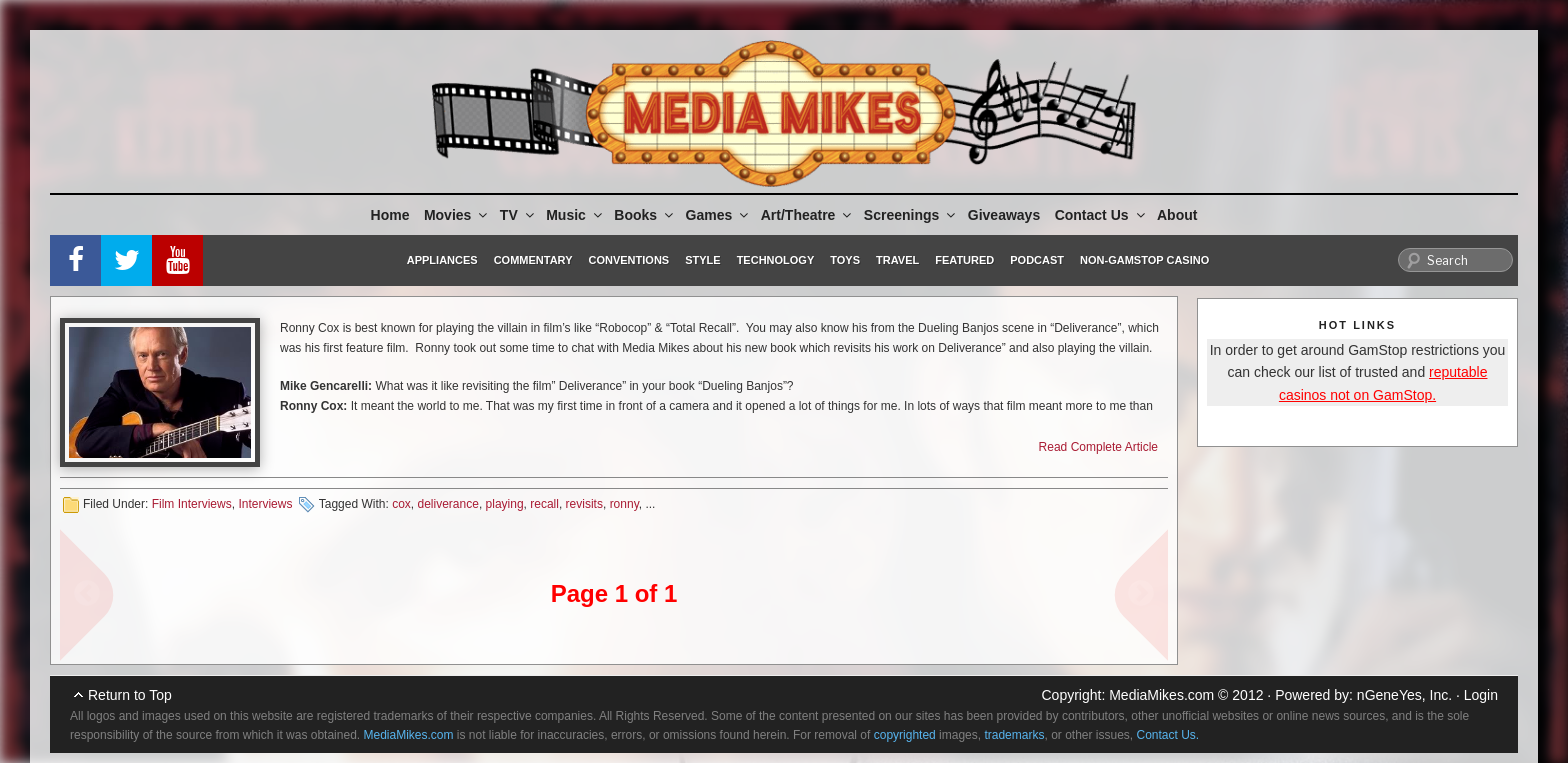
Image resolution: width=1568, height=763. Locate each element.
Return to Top (130, 695)
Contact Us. (1168, 735)
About (1177, 215)
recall (544, 504)
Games (719, 215)
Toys (845, 260)
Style (702, 260)
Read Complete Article (1098, 447)
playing (505, 504)
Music (575, 215)
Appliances (442, 260)
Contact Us (1101, 215)
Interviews (265, 504)
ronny (624, 504)
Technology (776, 260)
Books (645, 215)
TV (518, 215)
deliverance (448, 504)
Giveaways (1004, 215)
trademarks (1014, 735)
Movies (457, 215)
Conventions (628, 260)
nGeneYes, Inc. (1404, 695)
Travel (897, 260)
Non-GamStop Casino (1144, 260)
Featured (964, 260)
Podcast (1037, 260)
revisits (584, 504)
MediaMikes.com (1161, 695)
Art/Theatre (808, 215)
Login (1481, 695)
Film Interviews (192, 504)
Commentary (533, 260)
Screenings (911, 215)
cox (401, 504)
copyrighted (905, 735)
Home (390, 215)
